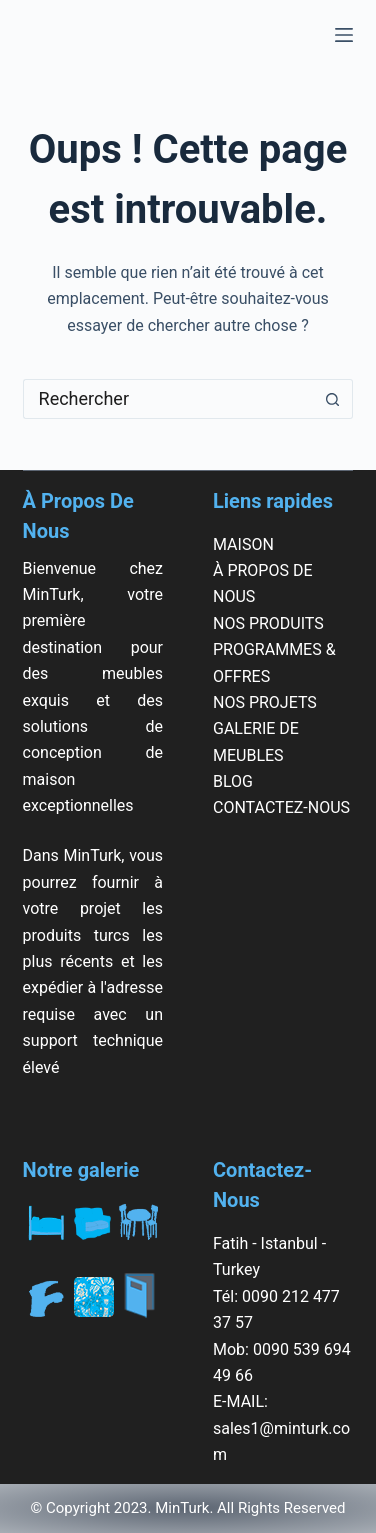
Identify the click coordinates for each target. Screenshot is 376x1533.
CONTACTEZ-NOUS (281, 807)
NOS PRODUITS (268, 623)
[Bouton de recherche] (333, 399)
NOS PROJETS (265, 702)
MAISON (243, 544)
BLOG (233, 781)
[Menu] (344, 35)
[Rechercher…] (168, 399)
